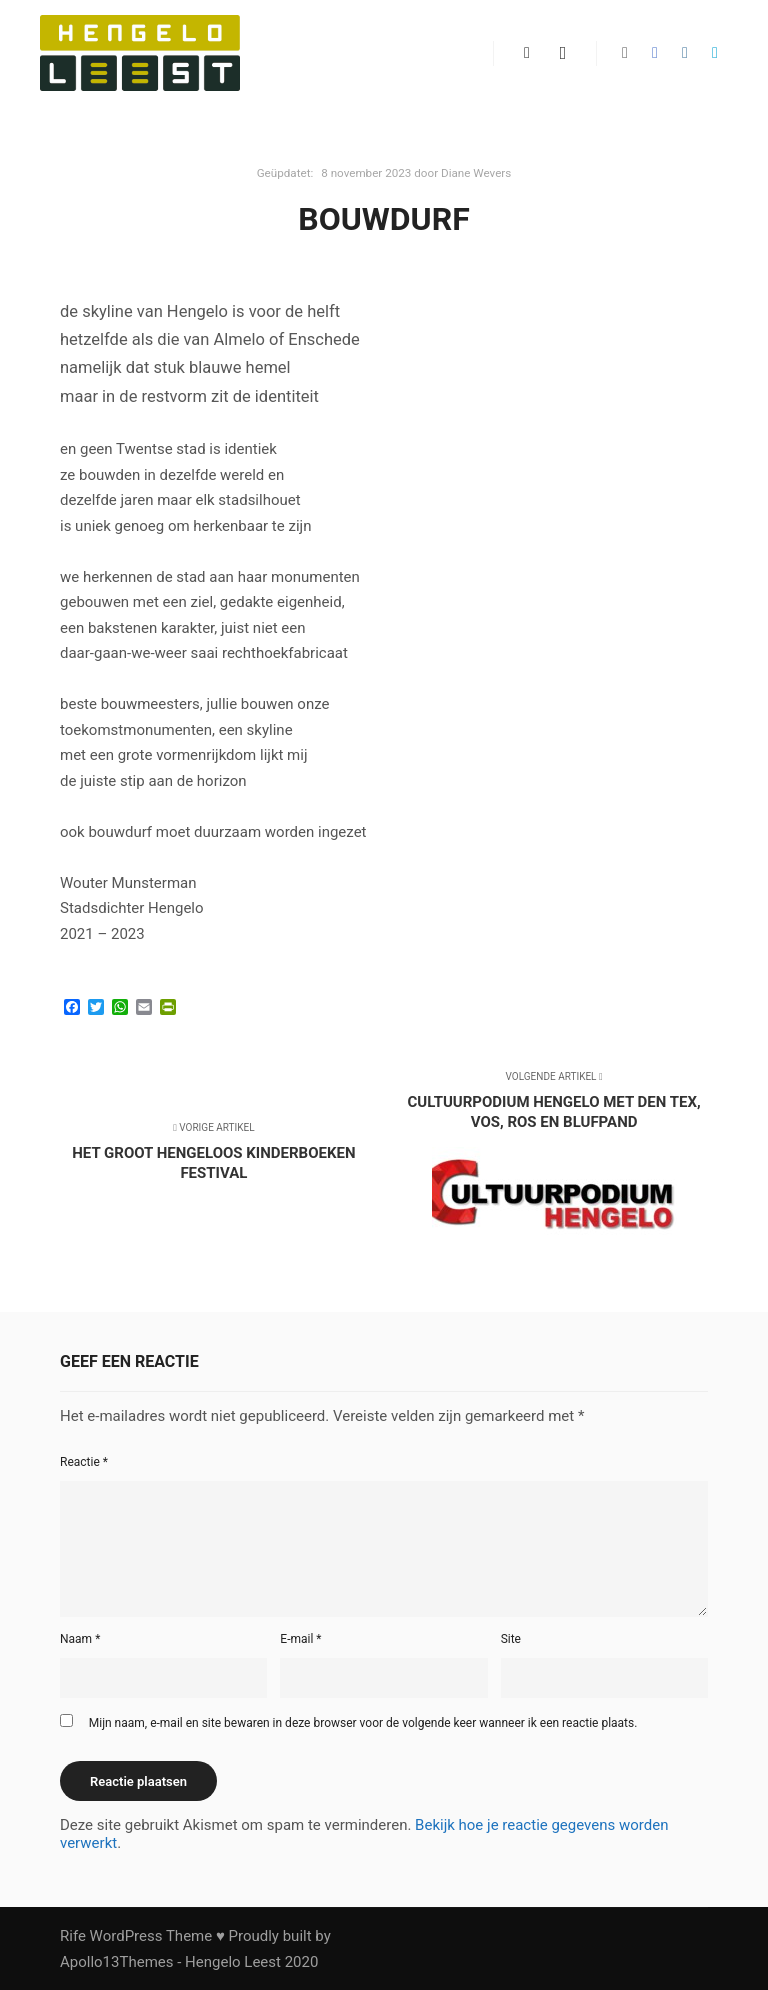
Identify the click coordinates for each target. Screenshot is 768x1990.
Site (511, 1639)
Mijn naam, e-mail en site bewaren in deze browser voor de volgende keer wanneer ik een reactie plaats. (363, 1723)
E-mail (300, 1639)
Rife (73, 1936)
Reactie (84, 1462)
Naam (80, 1639)
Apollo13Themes (117, 1962)
